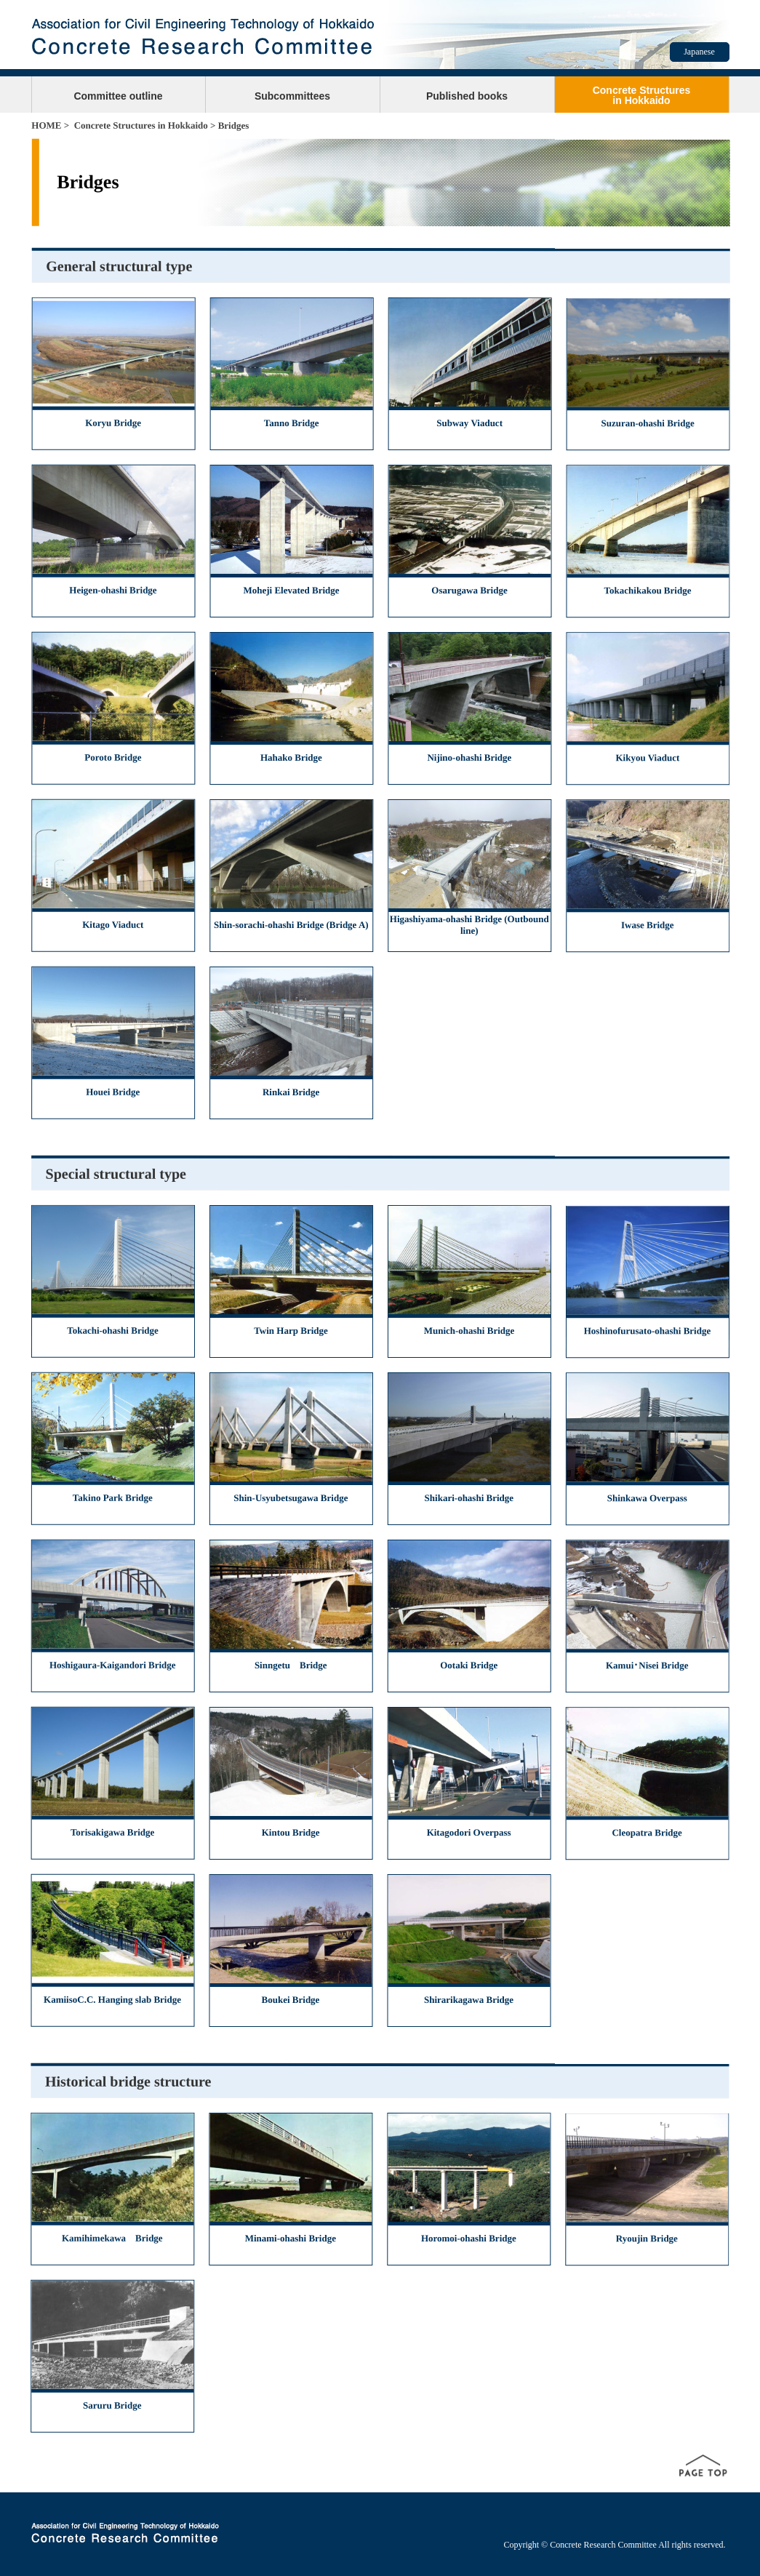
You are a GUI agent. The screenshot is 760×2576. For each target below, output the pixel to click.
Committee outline (117, 96)
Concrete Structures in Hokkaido (141, 125)
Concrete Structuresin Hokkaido (642, 95)
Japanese (699, 52)
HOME (46, 125)
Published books (467, 96)
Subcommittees (292, 96)
